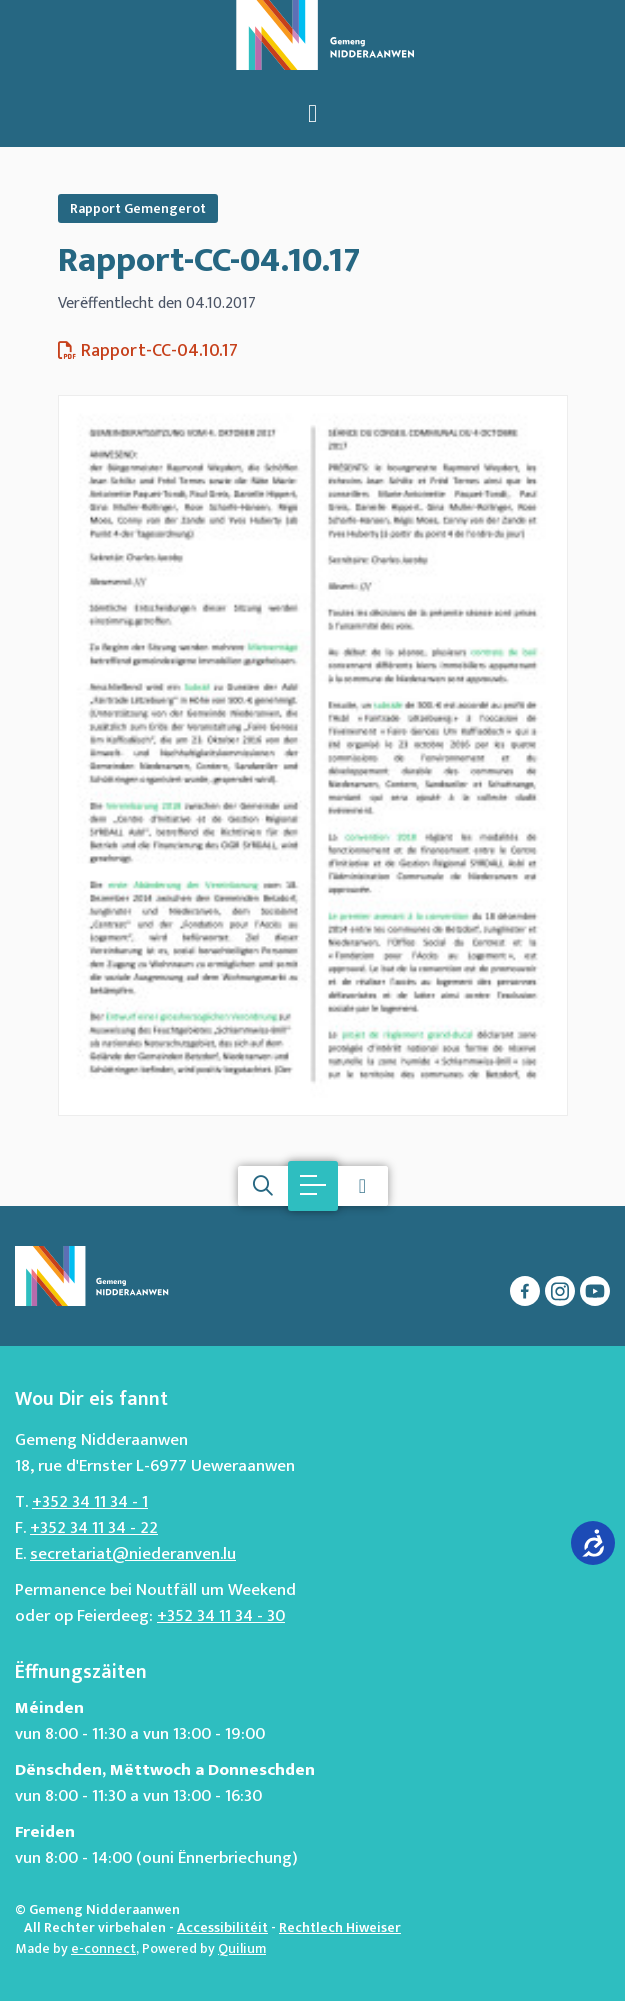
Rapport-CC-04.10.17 (209, 261)
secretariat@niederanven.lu (133, 1554)
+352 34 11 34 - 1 (90, 1502)
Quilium (242, 1948)
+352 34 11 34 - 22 (94, 1528)
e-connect (103, 1948)
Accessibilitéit (222, 1927)
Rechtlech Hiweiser (340, 1927)
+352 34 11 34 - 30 (221, 1616)
